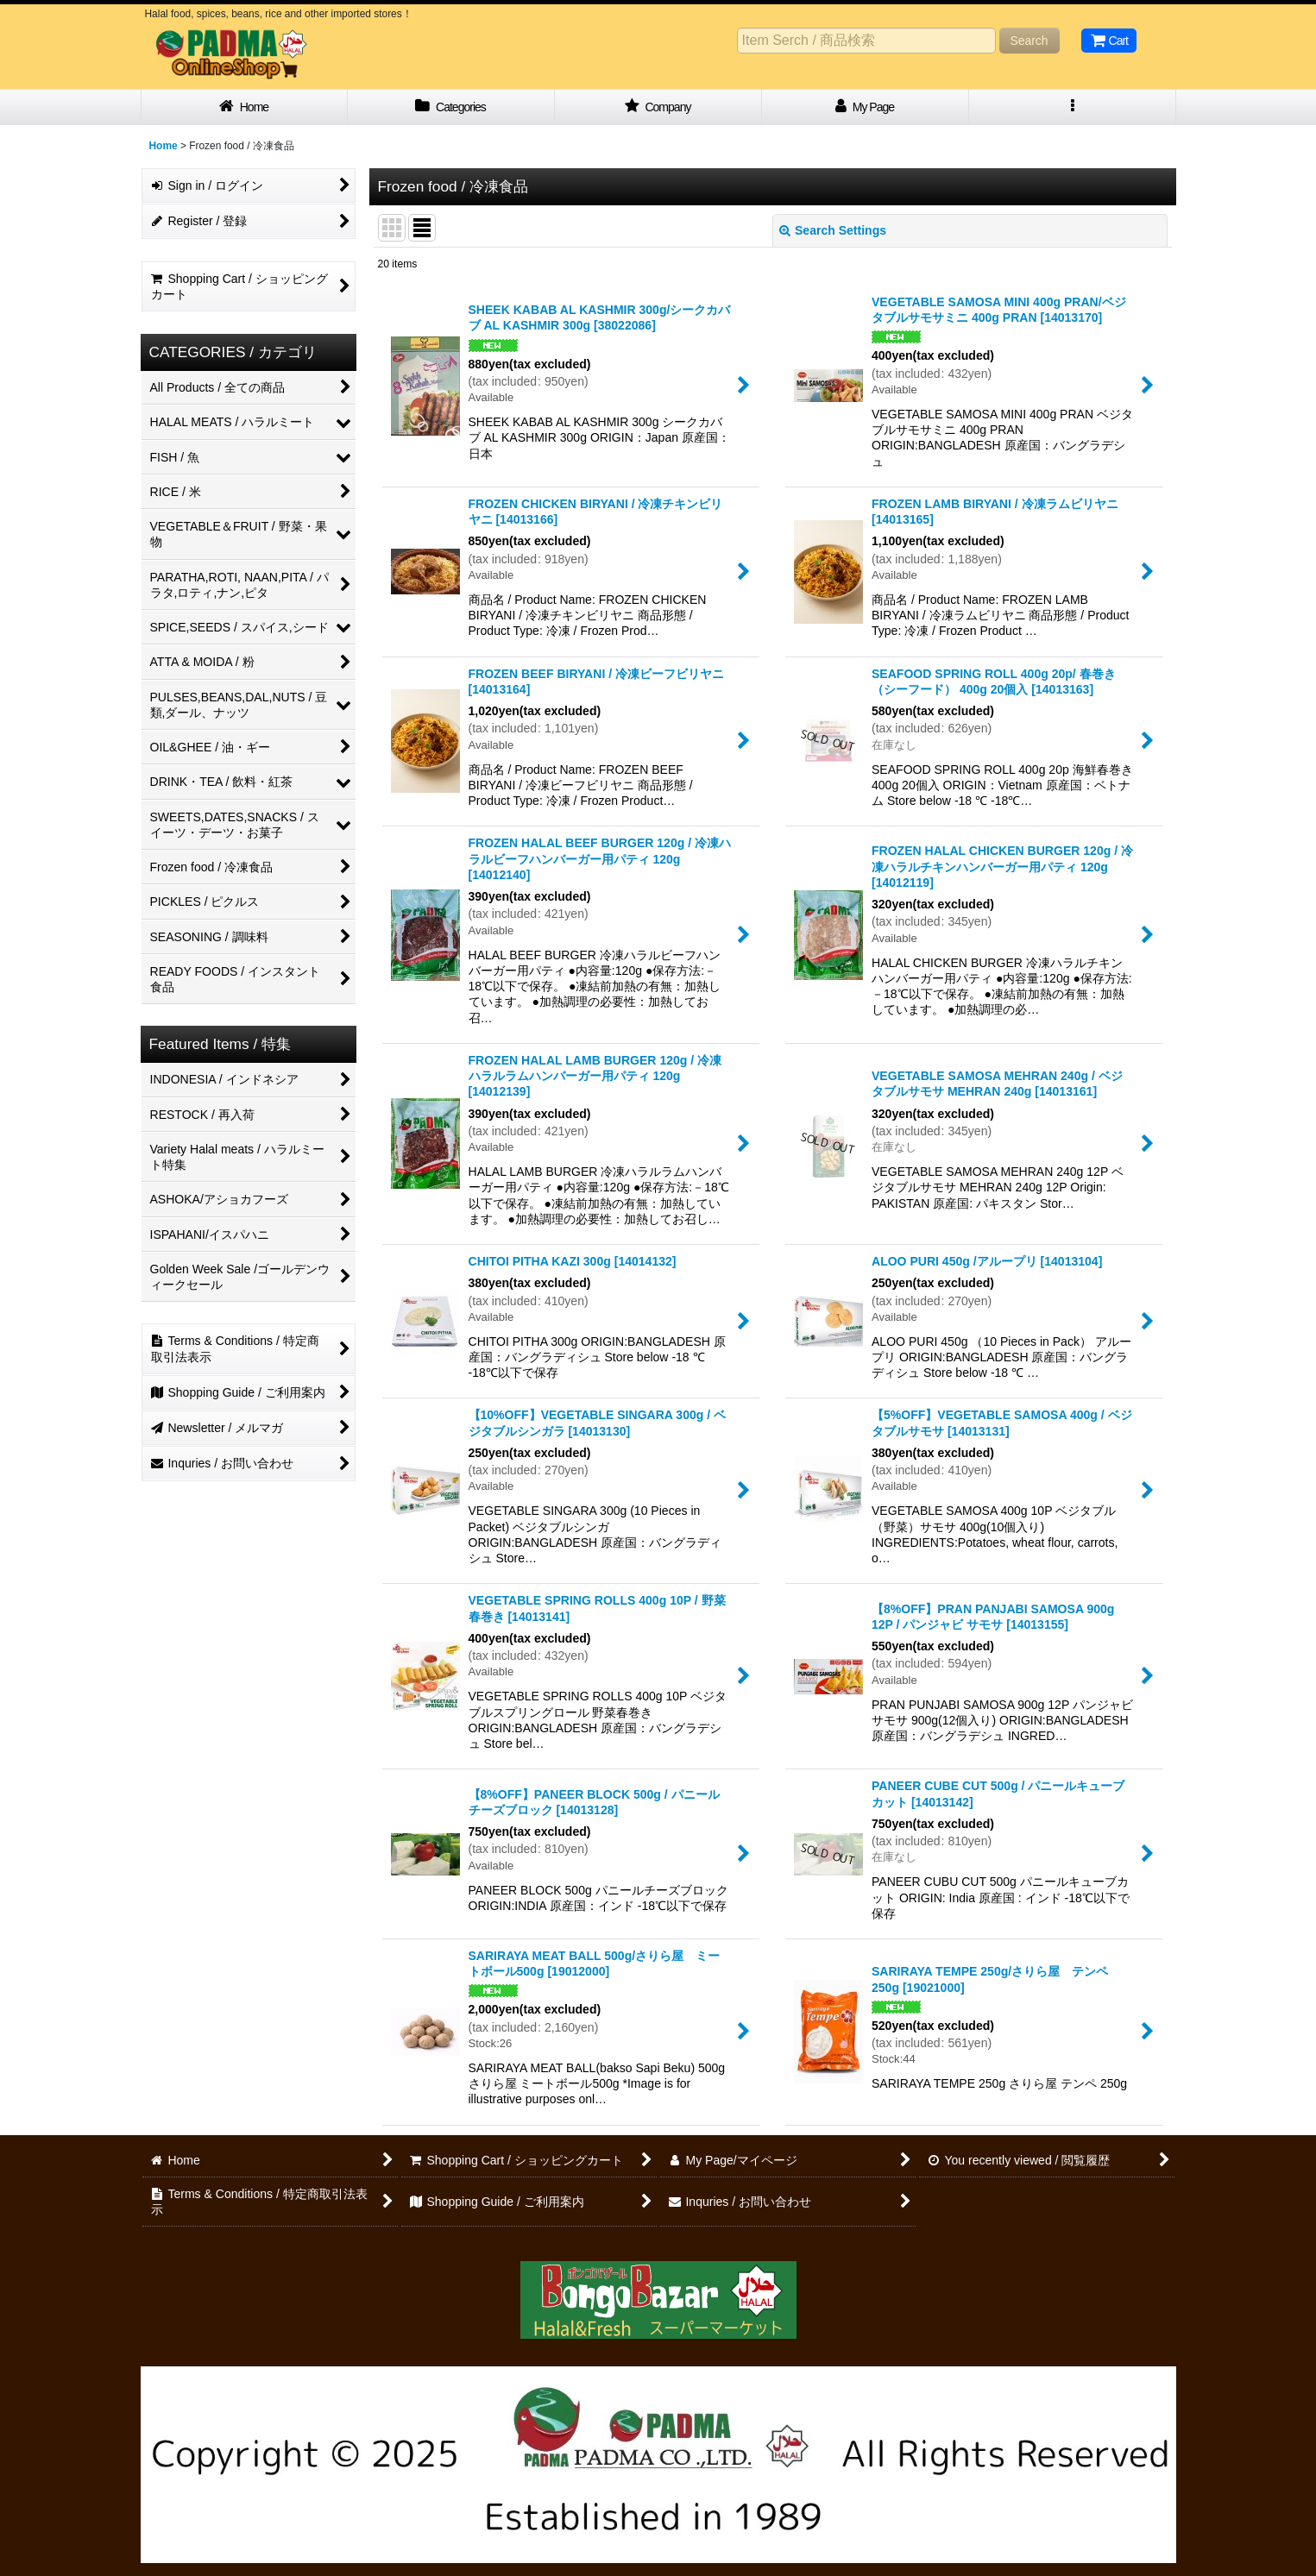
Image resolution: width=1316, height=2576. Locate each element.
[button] (1072, 107)
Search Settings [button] (832, 230)
